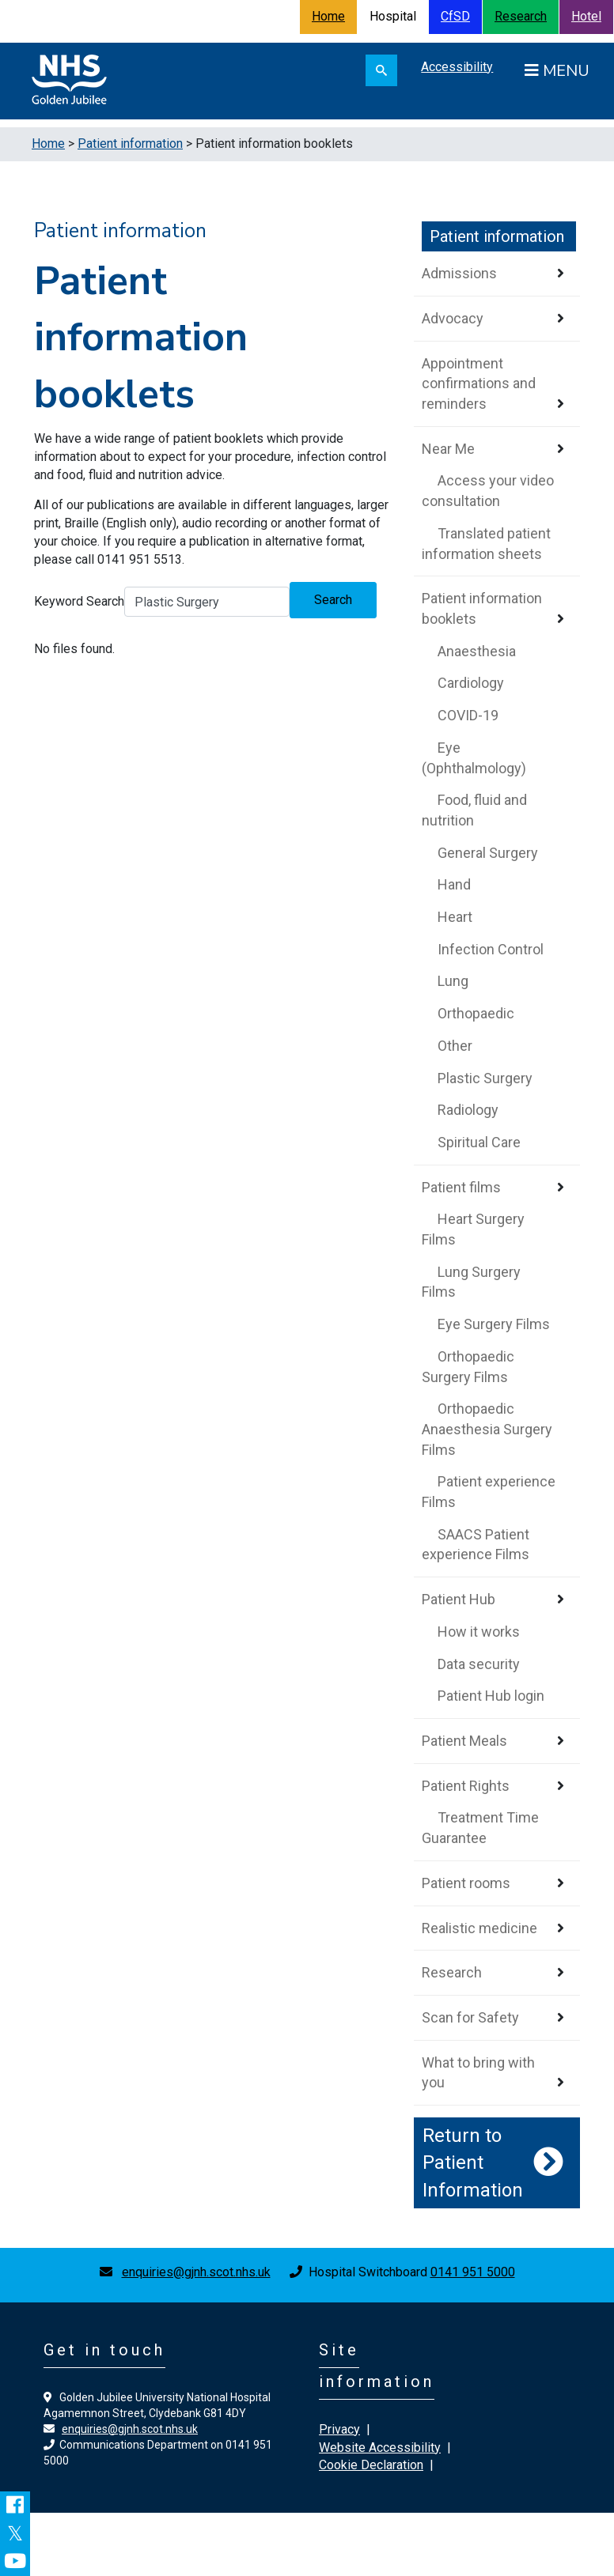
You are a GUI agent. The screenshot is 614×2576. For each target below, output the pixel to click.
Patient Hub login (491, 1695)
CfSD (455, 16)
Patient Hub (458, 1599)
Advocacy (452, 318)
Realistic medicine (479, 1928)
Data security (479, 1664)
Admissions (459, 273)
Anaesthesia (477, 651)
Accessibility (457, 66)
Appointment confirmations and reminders (479, 383)
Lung (453, 981)
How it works (479, 1631)
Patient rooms (466, 1883)
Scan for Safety (470, 2017)
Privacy (339, 2429)
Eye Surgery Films (494, 1324)
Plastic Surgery (485, 1078)
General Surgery (488, 852)
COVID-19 (468, 715)
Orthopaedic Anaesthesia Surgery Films (487, 1428)
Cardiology (471, 682)
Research (521, 16)
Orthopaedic (476, 1013)
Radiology (468, 1109)
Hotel (586, 16)
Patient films (461, 1187)
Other (455, 1045)
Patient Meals (464, 1740)
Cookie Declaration (371, 2464)
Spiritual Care (479, 1142)
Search (333, 599)
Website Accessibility (380, 2447)
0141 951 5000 (472, 2271)
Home (328, 16)
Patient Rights (466, 1785)
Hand (454, 884)
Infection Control (491, 949)
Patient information (130, 143)
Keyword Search (79, 601)
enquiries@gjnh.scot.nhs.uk (196, 2271)
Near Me (448, 448)
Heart (455, 916)
